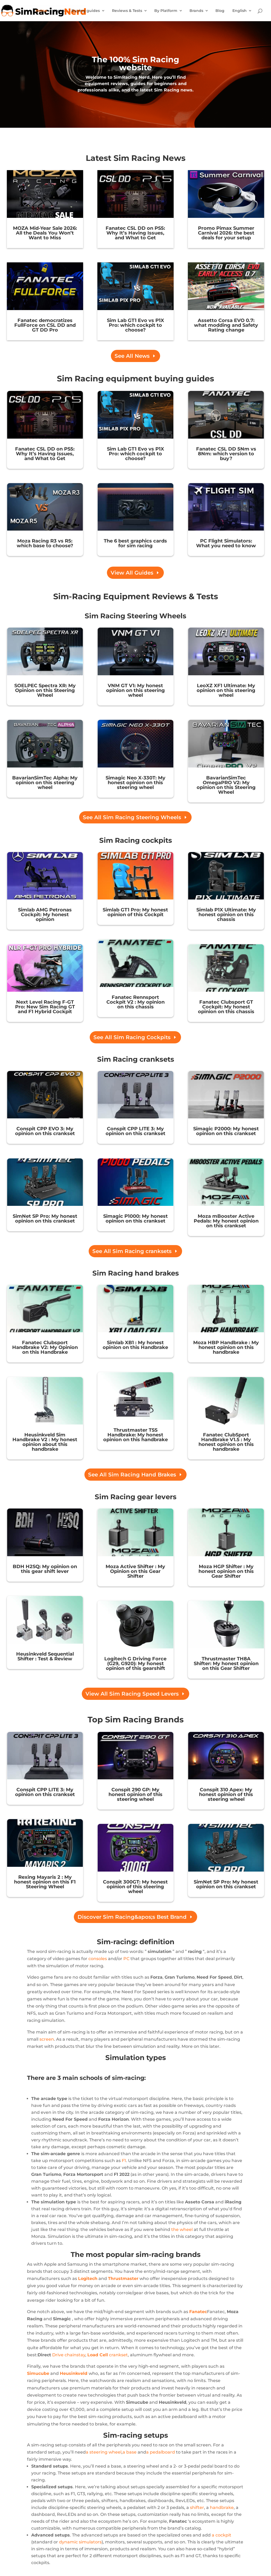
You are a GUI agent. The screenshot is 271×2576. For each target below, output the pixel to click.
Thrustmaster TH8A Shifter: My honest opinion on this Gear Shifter (226, 1663)
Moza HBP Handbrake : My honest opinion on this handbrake (226, 1347)
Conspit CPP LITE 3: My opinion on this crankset (135, 1131)
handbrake (222, 2507)
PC (126, 1958)
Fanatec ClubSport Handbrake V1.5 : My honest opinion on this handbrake (226, 1442)
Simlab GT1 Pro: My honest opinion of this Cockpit (135, 912)
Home (41, 11)
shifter (197, 2507)
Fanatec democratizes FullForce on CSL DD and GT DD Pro (45, 325)
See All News (132, 356)
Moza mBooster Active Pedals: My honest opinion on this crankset (226, 1221)
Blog (219, 11)
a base (130, 2452)
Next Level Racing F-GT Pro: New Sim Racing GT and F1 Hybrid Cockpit (45, 1006)
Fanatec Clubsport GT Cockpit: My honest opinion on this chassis (226, 1006)
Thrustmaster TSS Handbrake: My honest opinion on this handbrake (135, 1435)
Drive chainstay (68, 2354)
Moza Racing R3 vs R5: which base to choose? (45, 543)
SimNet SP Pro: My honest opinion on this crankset (45, 1218)
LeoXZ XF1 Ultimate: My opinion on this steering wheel (226, 690)
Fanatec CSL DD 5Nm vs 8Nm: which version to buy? (226, 453)
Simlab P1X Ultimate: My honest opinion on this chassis (226, 914)
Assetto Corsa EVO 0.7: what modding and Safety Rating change (226, 325)
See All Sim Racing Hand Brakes (132, 1474)
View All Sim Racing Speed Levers (132, 1694)
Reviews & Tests (127, 11)
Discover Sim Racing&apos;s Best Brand (132, 1917)
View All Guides (132, 573)
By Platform (165, 11)
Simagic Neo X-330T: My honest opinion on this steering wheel (135, 782)
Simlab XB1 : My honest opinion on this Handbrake (135, 1345)
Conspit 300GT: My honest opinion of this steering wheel (135, 1886)
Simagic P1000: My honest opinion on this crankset (135, 1218)
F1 (124, 2160)
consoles (97, 1958)
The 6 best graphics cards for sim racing (135, 543)
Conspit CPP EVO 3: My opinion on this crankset (45, 1131)
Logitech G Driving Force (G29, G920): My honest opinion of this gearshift (135, 1663)
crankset (107, 2354)
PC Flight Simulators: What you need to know (226, 543)
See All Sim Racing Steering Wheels (132, 817)
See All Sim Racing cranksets (131, 1251)
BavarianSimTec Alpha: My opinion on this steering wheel (45, 782)
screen (46, 2039)
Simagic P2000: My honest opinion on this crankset (226, 1131)
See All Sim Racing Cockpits (131, 1037)
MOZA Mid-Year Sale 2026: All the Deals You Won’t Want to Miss (45, 233)
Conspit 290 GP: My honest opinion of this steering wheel (135, 1794)
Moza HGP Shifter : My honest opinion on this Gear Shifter (226, 1571)
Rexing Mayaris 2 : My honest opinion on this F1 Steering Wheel (45, 1882)
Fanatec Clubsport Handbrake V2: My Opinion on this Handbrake (45, 1347)
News (59, 11)
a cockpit (221, 2535)
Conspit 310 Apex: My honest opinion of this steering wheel (226, 1794)
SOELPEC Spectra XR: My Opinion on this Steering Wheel (45, 690)
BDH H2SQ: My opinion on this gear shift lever (45, 1569)
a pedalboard (160, 2452)
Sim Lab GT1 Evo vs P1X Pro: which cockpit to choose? (135, 325)
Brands (196, 11)
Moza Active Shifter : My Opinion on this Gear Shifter (135, 1571)
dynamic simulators (80, 2541)
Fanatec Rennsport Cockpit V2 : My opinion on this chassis (135, 1002)
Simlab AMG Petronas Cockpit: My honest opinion (45, 914)
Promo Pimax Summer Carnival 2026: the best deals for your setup (226, 233)
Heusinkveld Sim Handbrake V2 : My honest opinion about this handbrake (44, 1442)
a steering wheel (103, 2452)
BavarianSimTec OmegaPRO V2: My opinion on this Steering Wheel (226, 785)
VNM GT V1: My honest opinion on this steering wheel (135, 690)
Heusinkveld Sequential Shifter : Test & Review (45, 1656)
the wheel (182, 2229)
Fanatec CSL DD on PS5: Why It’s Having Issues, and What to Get (135, 233)
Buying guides (85, 11)
